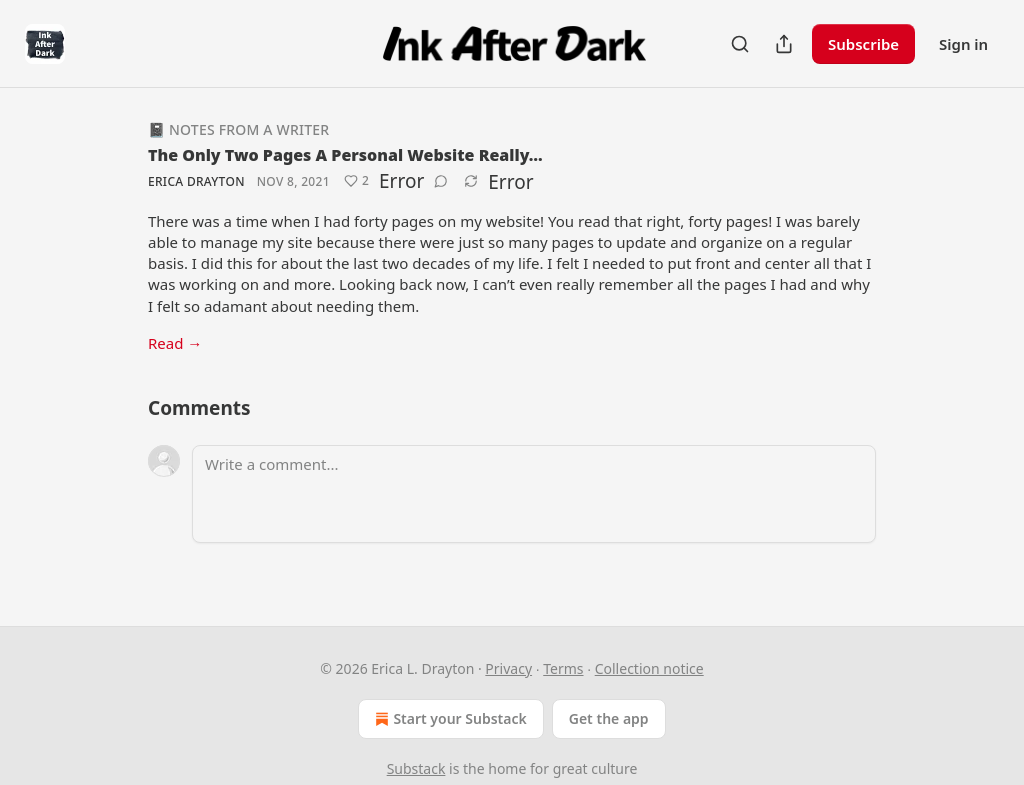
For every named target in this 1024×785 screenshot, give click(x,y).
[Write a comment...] (534, 494)
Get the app (609, 718)
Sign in (963, 44)
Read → (175, 343)
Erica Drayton (196, 181)
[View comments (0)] (441, 181)
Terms (563, 668)
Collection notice (649, 668)
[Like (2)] (356, 181)
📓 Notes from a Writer (238, 129)
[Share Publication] (784, 44)
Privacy (508, 668)
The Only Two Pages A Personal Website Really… (345, 155)
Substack (416, 768)
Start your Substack (448, 719)
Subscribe (863, 44)
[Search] (740, 44)
